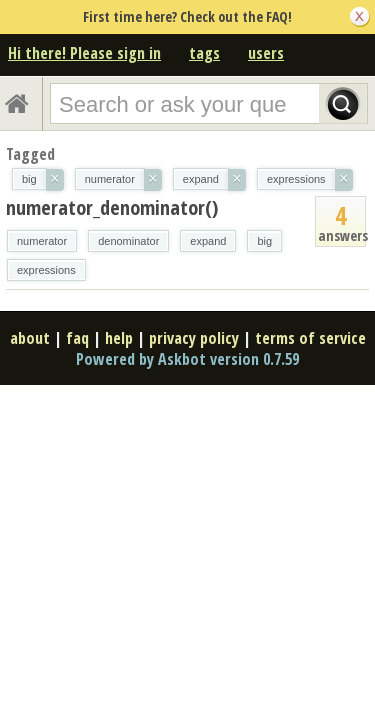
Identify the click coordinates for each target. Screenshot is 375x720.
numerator (42, 241)
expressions (46, 270)
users (266, 53)
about (30, 338)
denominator (128, 241)
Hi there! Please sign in (84, 53)
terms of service (310, 338)
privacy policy (194, 338)
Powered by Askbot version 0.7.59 (187, 359)
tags (204, 53)
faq (77, 338)
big (264, 241)
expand (208, 241)
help (119, 338)
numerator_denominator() (112, 207)
